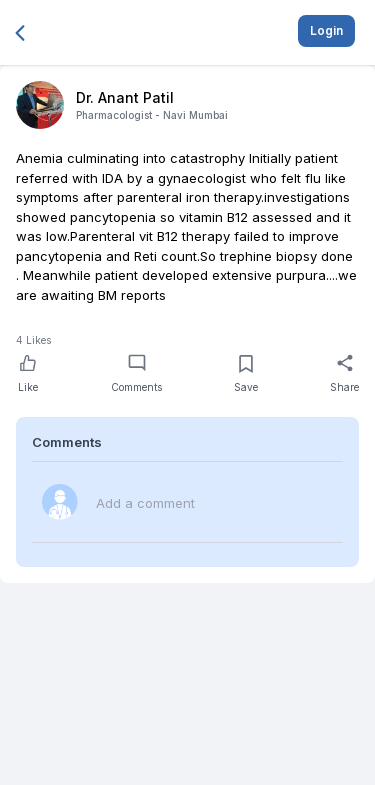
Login (326, 30)
